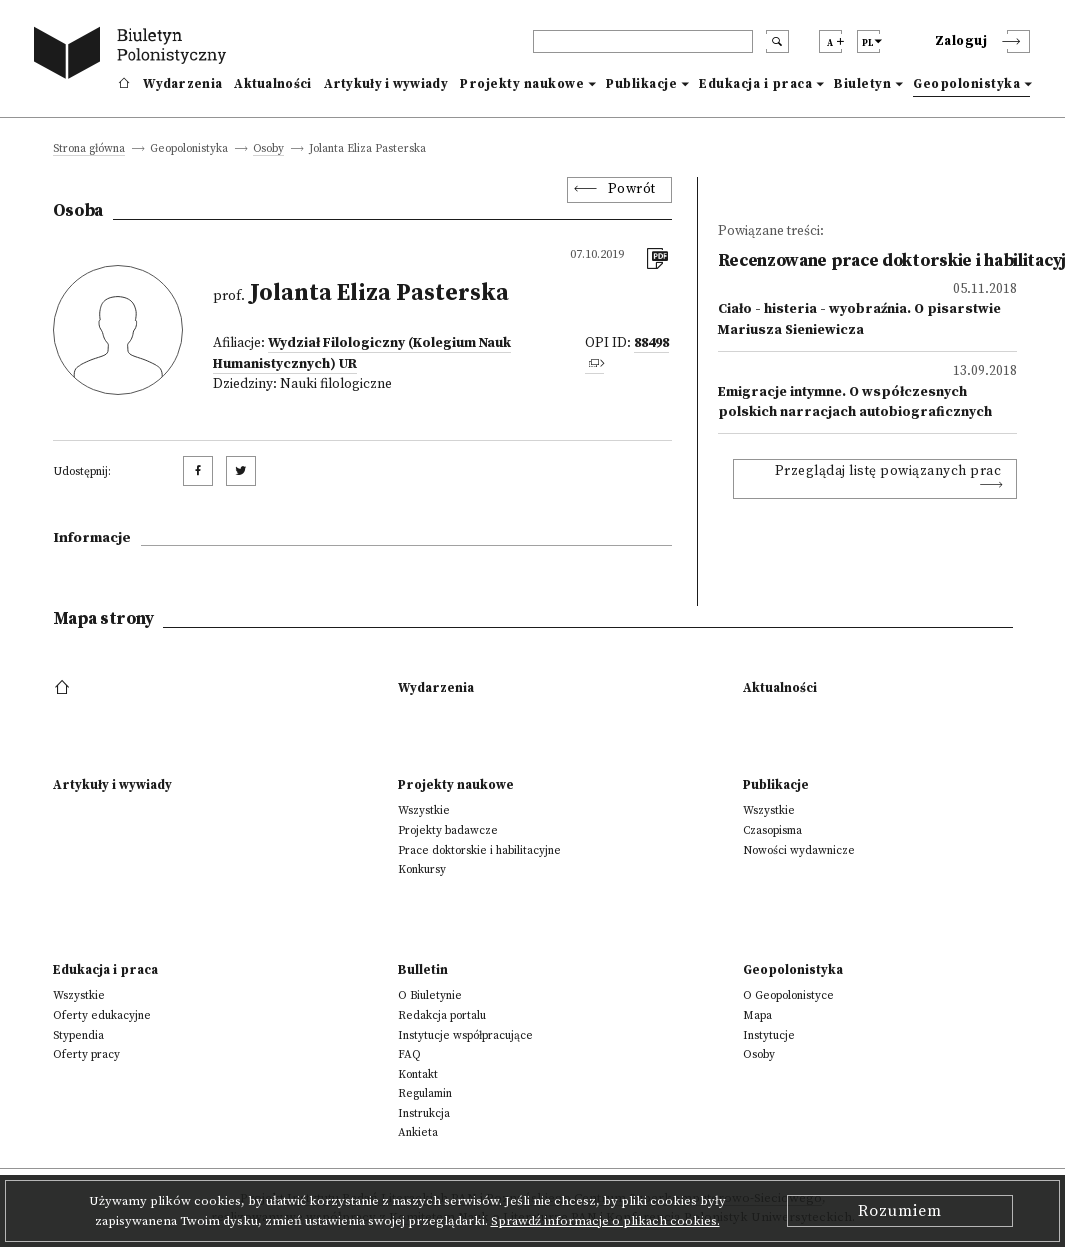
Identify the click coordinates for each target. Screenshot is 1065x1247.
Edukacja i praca (755, 84)
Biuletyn (862, 84)
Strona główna (89, 149)
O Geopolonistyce (788, 995)
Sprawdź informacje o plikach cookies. (605, 1221)
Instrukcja (424, 1113)
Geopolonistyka (966, 84)
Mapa (757, 1015)
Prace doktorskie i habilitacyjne (479, 850)
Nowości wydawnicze (799, 850)
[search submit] (777, 41)
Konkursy (422, 869)
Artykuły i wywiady (386, 84)
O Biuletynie (430, 995)
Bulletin (423, 970)
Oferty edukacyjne (102, 1015)
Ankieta (418, 1132)
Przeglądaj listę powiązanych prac (888, 471)
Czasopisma (772, 830)
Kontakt (418, 1074)
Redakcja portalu (442, 1015)
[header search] (643, 41)
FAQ (409, 1054)
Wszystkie (424, 810)
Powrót (632, 189)
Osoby (268, 149)
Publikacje (641, 84)
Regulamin (425, 1093)
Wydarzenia (182, 84)
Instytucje (769, 1035)
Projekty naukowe (522, 84)
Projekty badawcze (448, 830)
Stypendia (78, 1035)
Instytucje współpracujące (465, 1035)
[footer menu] (64, 688)
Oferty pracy (86, 1054)
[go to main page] (134, 55)
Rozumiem (900, 1211)
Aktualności (272, 84)
